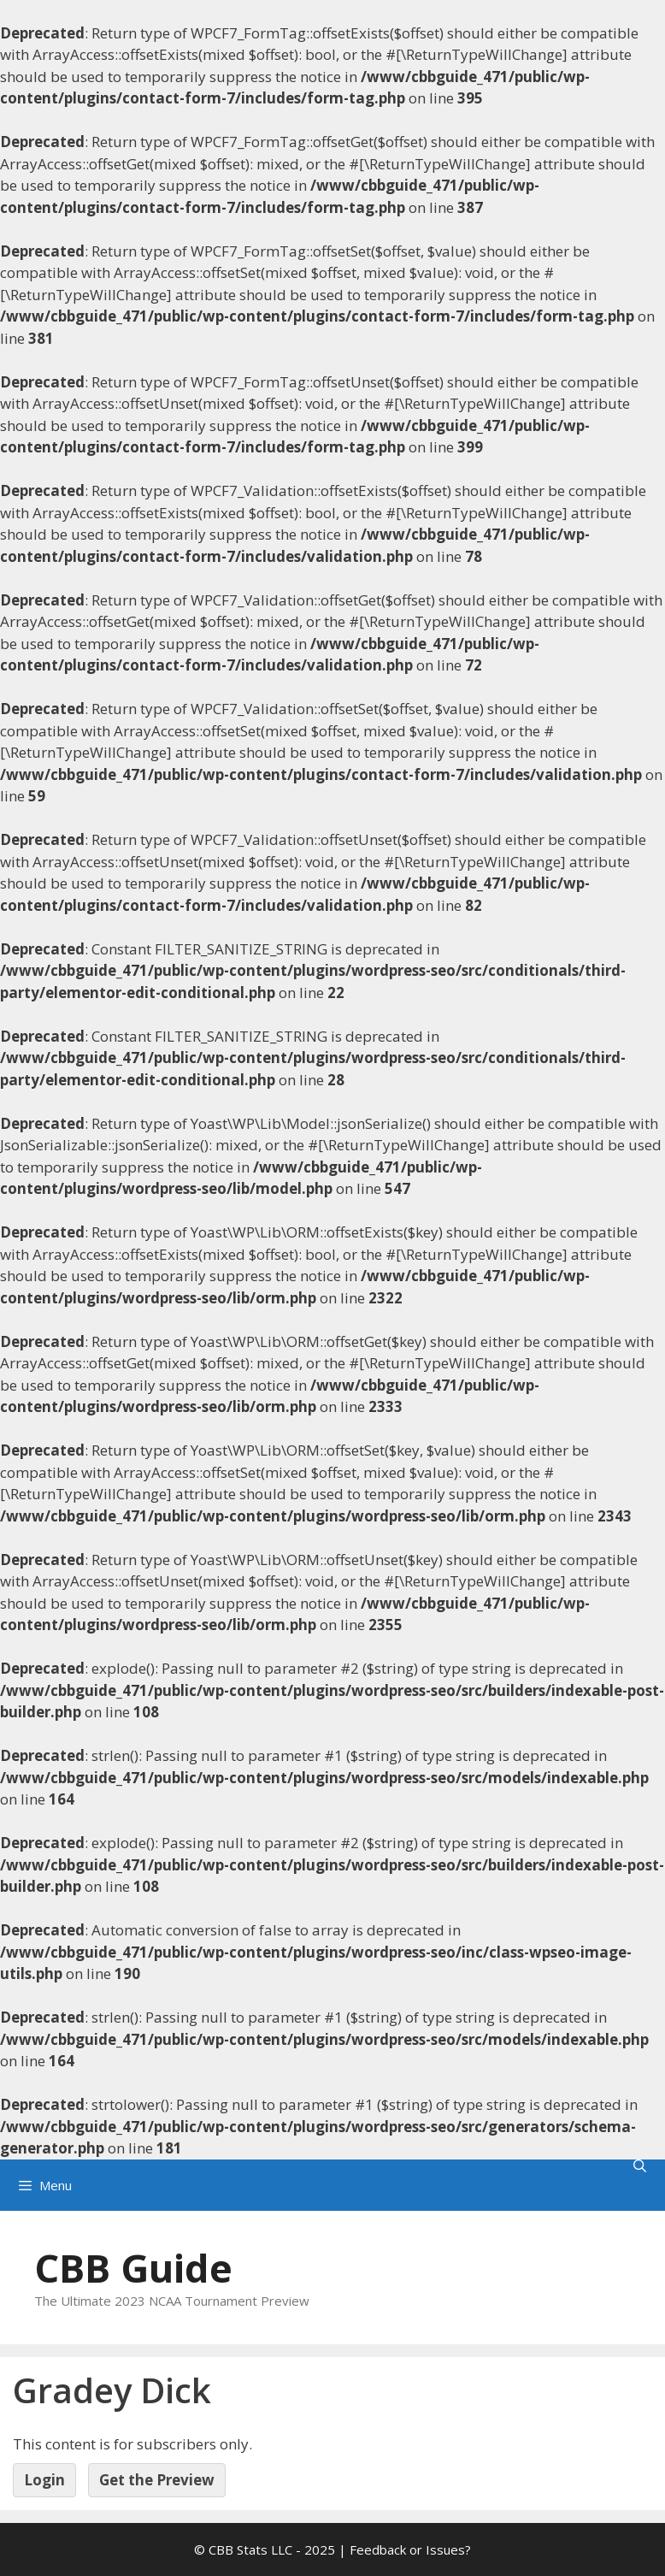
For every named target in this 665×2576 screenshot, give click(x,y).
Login (44, 2480)
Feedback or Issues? (410, 2549)
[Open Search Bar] (640, 2165)
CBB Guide (133, 2268)
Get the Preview (157, 2480)
